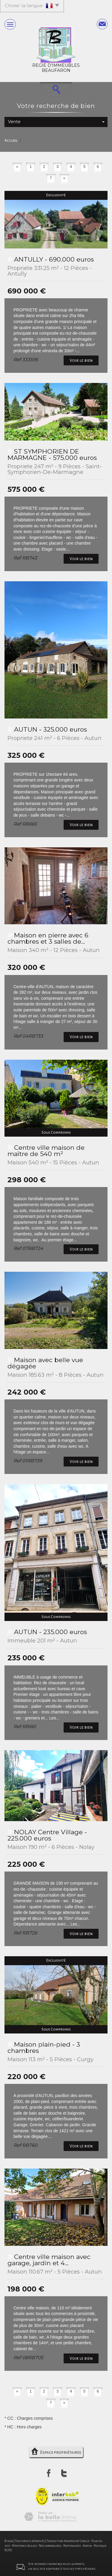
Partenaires (72, 2545)
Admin (87, 2545)
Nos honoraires (50, 2545)
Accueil (11, 140)
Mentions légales (24, 2545)
